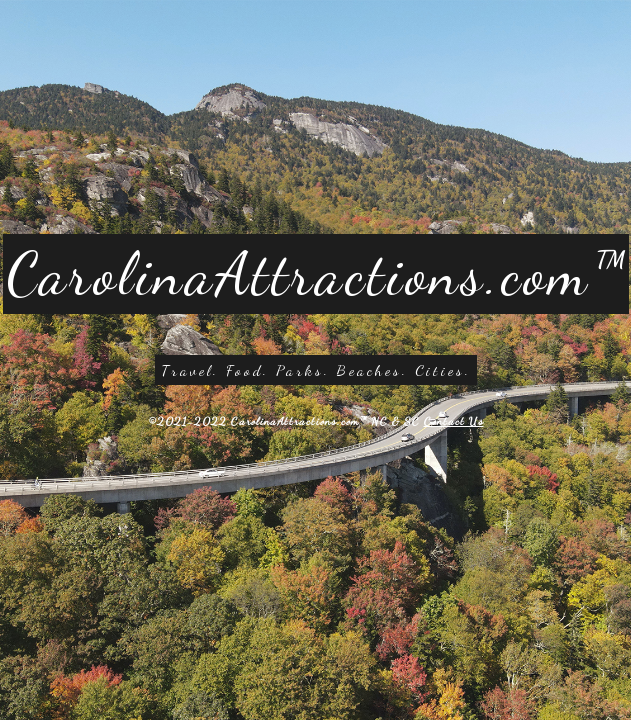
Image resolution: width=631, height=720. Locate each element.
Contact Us (454, 421)
